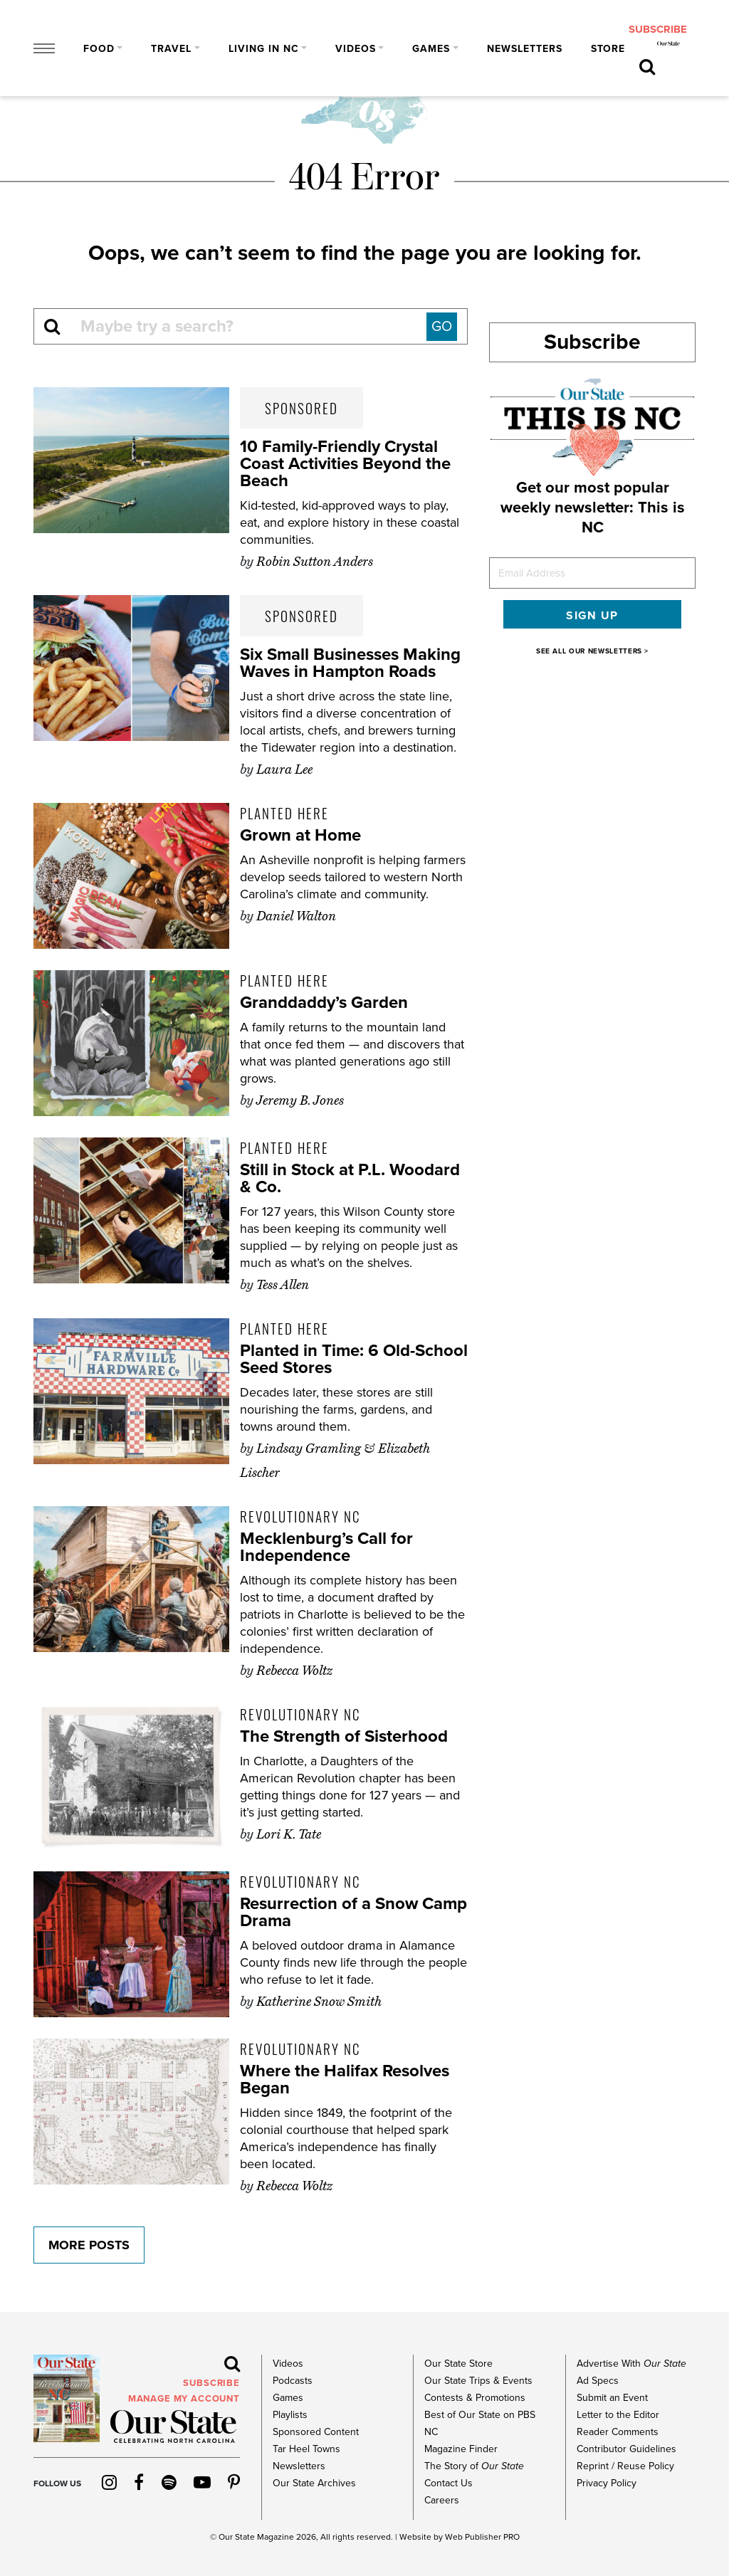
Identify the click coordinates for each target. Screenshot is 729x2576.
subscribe (658, 29)
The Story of (474, 2466)
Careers (441, 2500)
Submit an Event (612, 2398)
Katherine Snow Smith (319, 2001)
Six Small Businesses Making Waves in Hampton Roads (350, 663)
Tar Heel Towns (306, 2449)
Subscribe (592, 342)
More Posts (89, 2245)
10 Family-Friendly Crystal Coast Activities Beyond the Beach (345, 463)
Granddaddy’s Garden (324, 1002)
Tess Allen (282, 1285)
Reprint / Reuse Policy (625, 2466)
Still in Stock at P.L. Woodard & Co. (350, 1178)
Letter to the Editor (618, 2415)
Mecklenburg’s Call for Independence (326, 1547)
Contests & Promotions (474, 2398)
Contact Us (448, 2483)
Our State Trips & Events (478, 2381)
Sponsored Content (316, 2432)
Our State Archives (314, 2483)
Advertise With (631, 2363)
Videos (355, 49)
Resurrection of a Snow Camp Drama (353, 1912)
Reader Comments (618, 2432)
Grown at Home (300, 835)
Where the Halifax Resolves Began (344, 2079)
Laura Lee (284, 769)
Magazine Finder (461, 2449)
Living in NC (264, 49)
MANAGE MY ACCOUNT (184, 2398)
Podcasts (293, 2381)
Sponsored (301, 408)
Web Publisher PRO (482, 2537)
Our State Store (458, 2363)
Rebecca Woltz (294, 1670)
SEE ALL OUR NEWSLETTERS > (592, 651)
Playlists (290, 2415)
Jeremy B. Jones (300, 1100)
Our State (237, 2537)
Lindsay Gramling (308, 1448)
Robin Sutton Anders (314, 561)
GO (441, 326)
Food (99, 49)
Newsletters (524, 49)
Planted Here (284, 813)
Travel (171, 49)
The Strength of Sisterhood (344, 1736)
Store (608, 49)
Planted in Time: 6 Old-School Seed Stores (354, 1359)
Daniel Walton (296, 916)
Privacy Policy (606, 2483)
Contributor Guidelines (626, 2449)
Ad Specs (598, 2381)
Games (431, 49)
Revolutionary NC (300, 1516)
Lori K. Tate (288, 1834)
